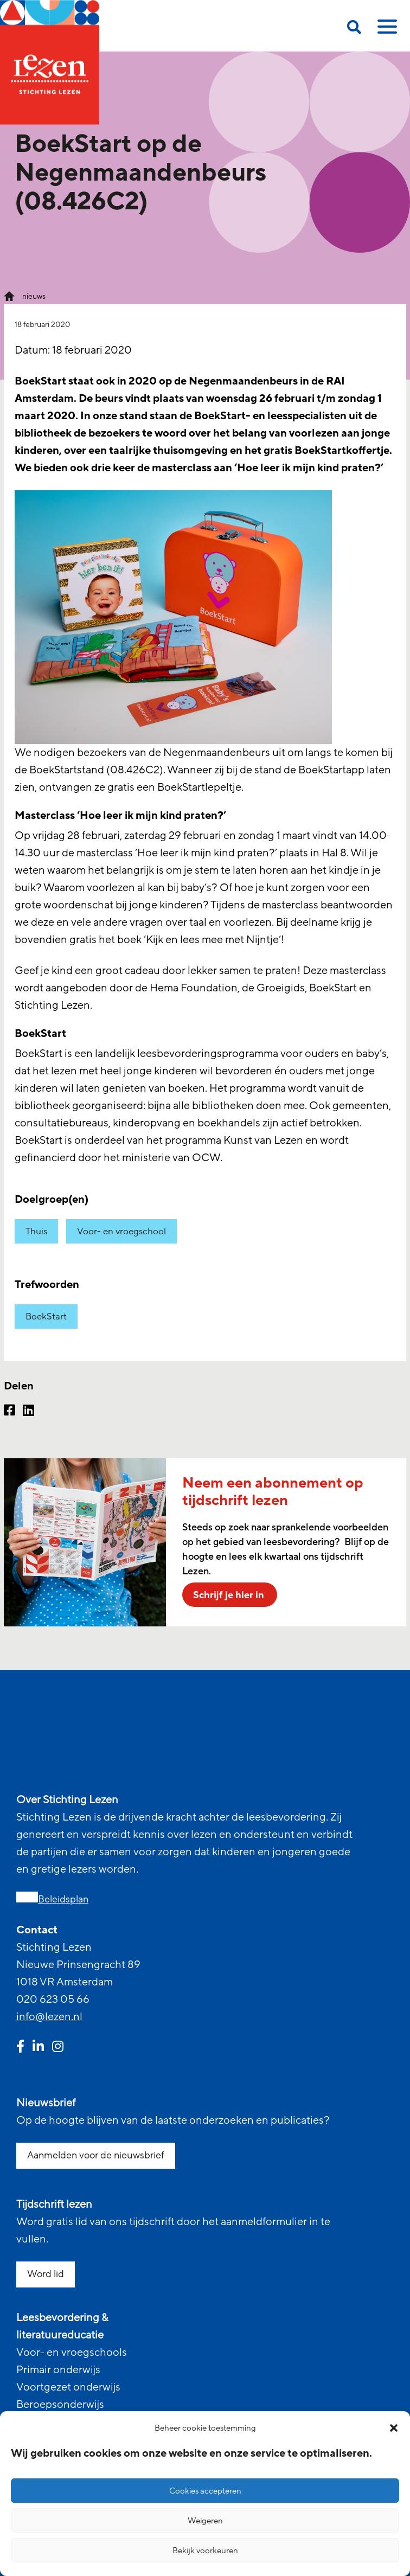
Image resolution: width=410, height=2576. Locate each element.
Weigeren (205, 2520)
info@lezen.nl (49, 2017)
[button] (393, 2428)
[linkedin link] (38, 2048)
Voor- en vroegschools (71, 2353)
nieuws (34, 296)
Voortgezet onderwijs (68, 2387)
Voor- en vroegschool (121, 1231)
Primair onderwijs (58, 2370)
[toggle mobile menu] (385, 30)
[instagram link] (57, 2048)
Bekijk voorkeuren (205, 2550)
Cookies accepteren (205, 2490)
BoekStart (46, 1316)
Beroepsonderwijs (60, 2405)
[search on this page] (354, 29)
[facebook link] (20, 2048)
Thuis (36, 1231)
